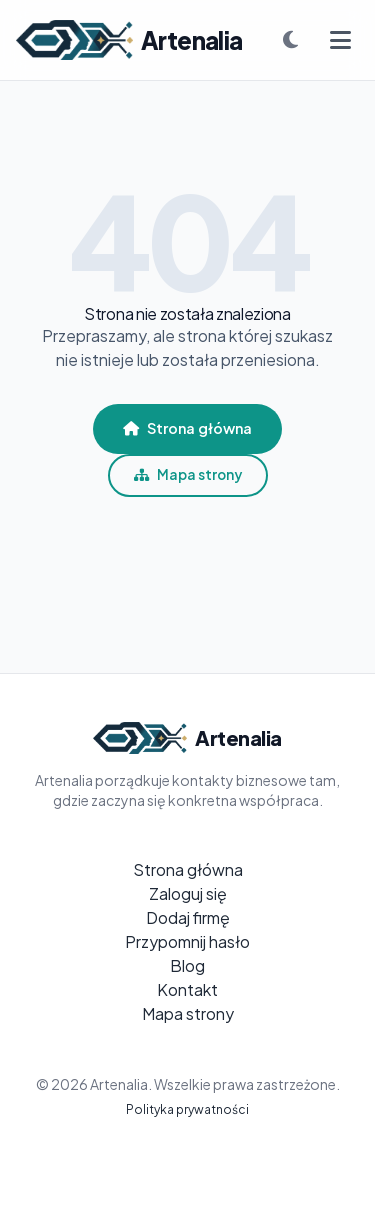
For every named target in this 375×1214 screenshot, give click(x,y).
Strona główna (187, 428)
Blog (187, 965)
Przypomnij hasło (187, 941)
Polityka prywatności (187, 1109)
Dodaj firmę (188, 917)
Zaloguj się (188, 893)
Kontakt (187, 989)
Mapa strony (188, 474)
